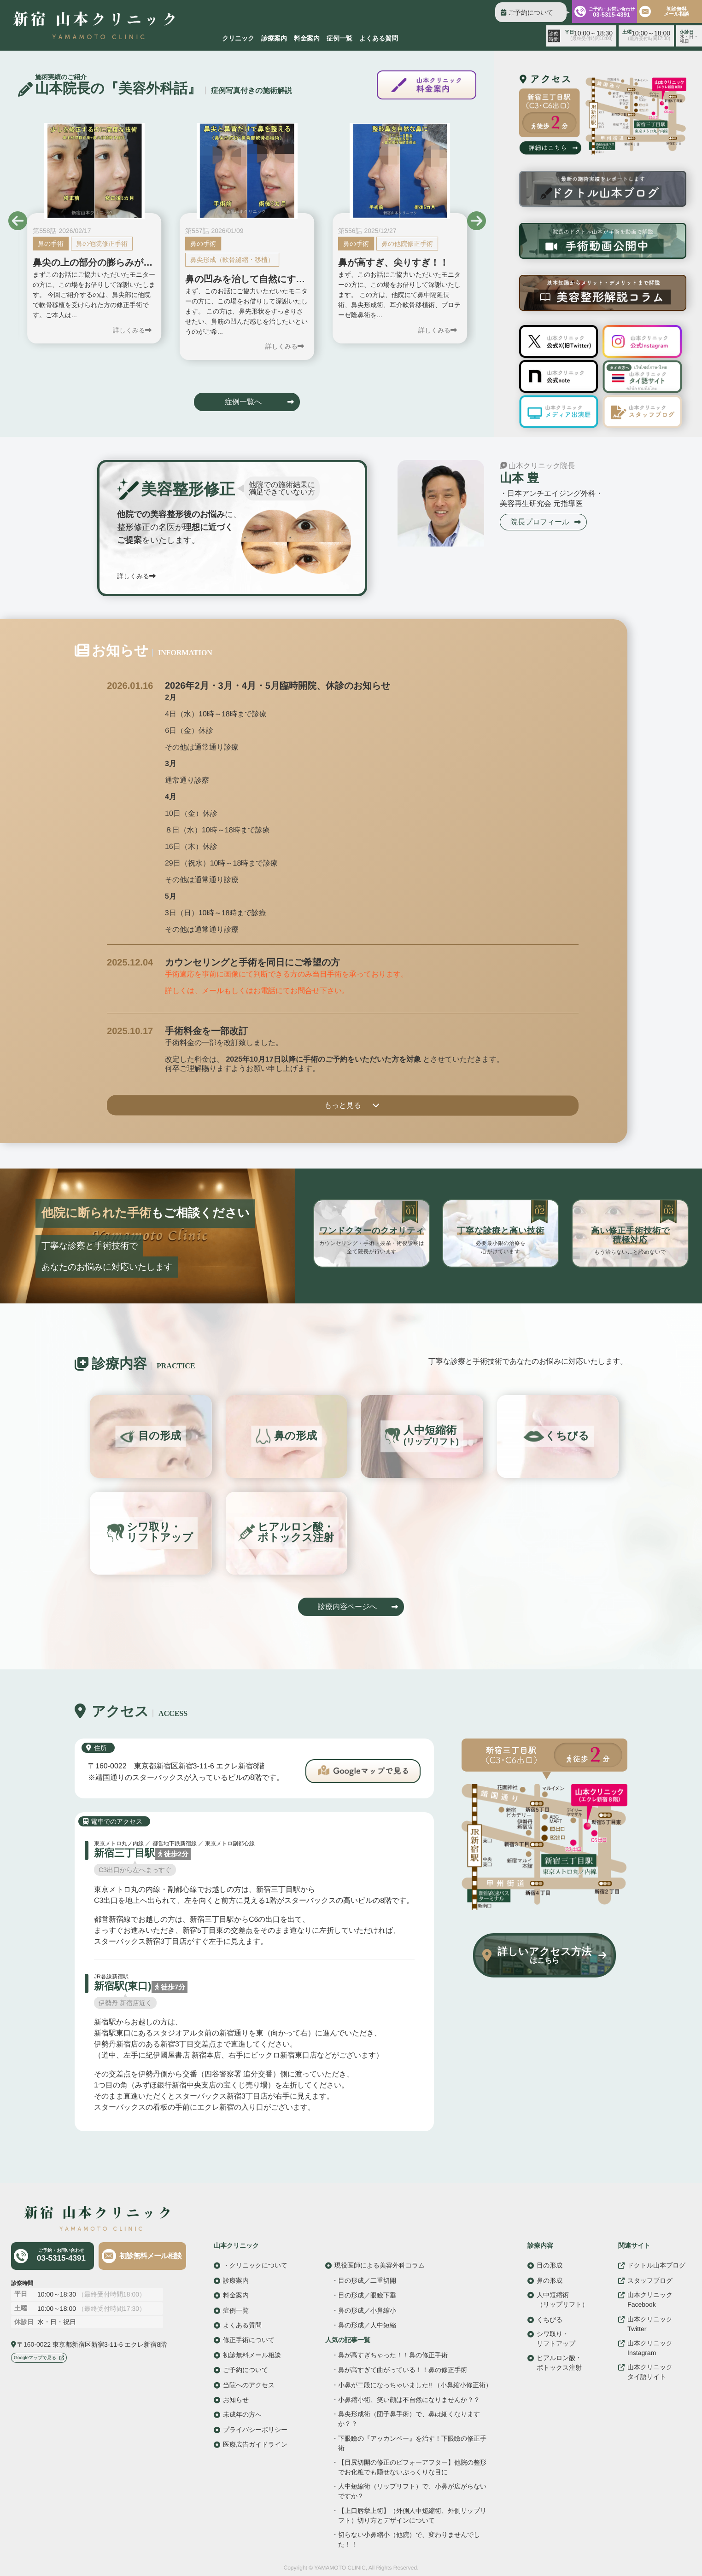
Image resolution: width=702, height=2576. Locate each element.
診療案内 (274, 38)
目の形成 (550, 2265)
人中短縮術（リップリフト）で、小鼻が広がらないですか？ (412, 2491)
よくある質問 (378, 38)
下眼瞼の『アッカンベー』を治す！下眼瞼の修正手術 (412, 2443)
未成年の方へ (242, 2414)
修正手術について (249, 2339)
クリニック (238, 38)
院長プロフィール (539, 521)
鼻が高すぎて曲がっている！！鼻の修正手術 (402, 2369)
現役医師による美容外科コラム (379, 2265)
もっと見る (342, 1105)
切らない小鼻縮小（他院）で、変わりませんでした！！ (409, 2539)
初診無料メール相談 (150, 2256)
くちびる (550, 2319)
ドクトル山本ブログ (656, 2265)
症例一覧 (339, 38)
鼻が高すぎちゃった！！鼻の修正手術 (393, 2355)
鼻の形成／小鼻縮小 (367, 2310)
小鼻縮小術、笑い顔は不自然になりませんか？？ (409, 2400)
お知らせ (236, 2399)
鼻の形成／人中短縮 (367, 2325)
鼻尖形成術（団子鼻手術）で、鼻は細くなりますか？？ (409, 2418)
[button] (18, 220)
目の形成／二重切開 (367, 2280)
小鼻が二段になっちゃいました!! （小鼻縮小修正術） (415, 2385)
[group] (94, 233)
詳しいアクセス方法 (544, 1955)
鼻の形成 (550, 2280)
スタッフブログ (650, 2280)
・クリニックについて (255, 2265)
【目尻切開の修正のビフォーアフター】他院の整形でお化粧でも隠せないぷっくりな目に (412, 2467)
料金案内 (307, 38)
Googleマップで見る (35, 2357)
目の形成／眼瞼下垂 (367, 2295)
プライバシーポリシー (255, 2429)
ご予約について (530, 12)
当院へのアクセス (249, 2384)
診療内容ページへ (347, 1607)
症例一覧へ (243, 402)
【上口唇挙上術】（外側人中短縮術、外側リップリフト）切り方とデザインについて (412, 2515)
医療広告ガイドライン (255, 2444)
